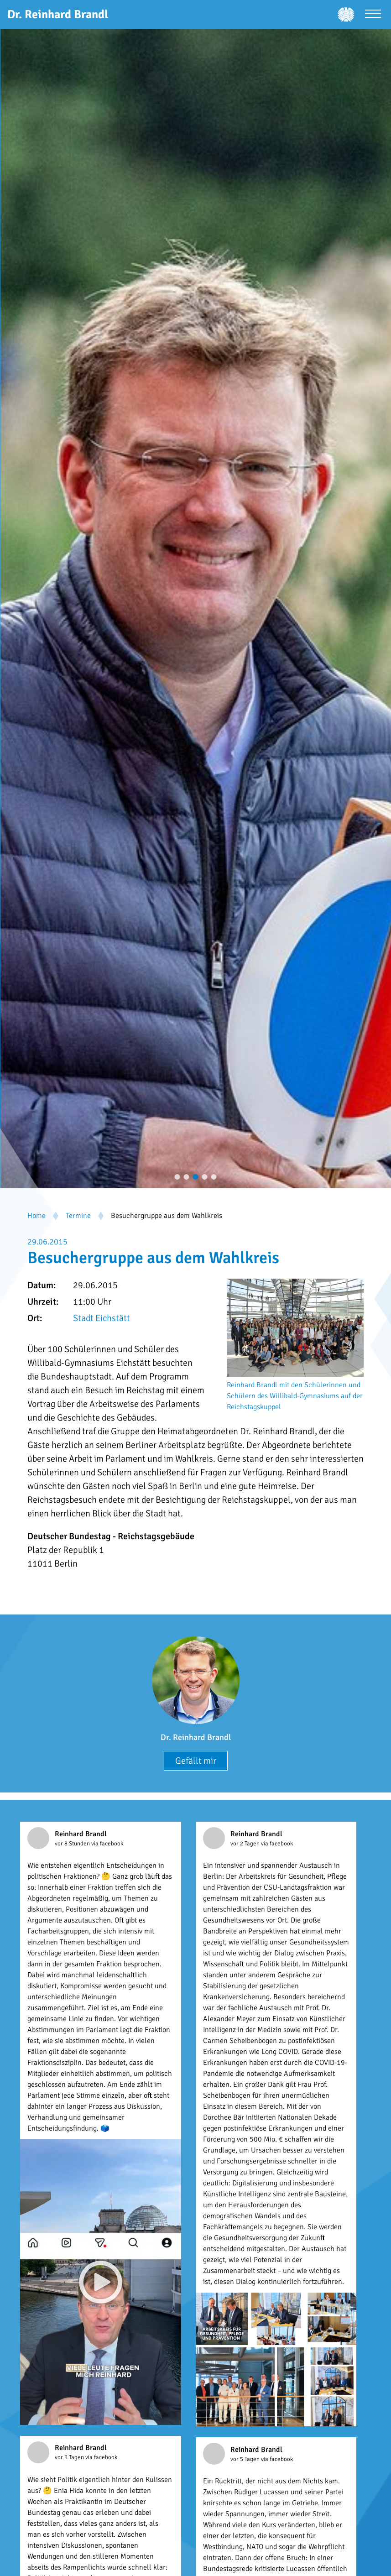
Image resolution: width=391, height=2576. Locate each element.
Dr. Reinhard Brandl (196, 1737)
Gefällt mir (195, 1760)
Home (36, 1215)
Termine (78, 1215)
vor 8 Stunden (73, 1843)
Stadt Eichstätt (101, 1318)
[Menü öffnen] (373, 15)
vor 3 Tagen (70, 2457)
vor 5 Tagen (245, 2459)
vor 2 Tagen (245, 1843)
